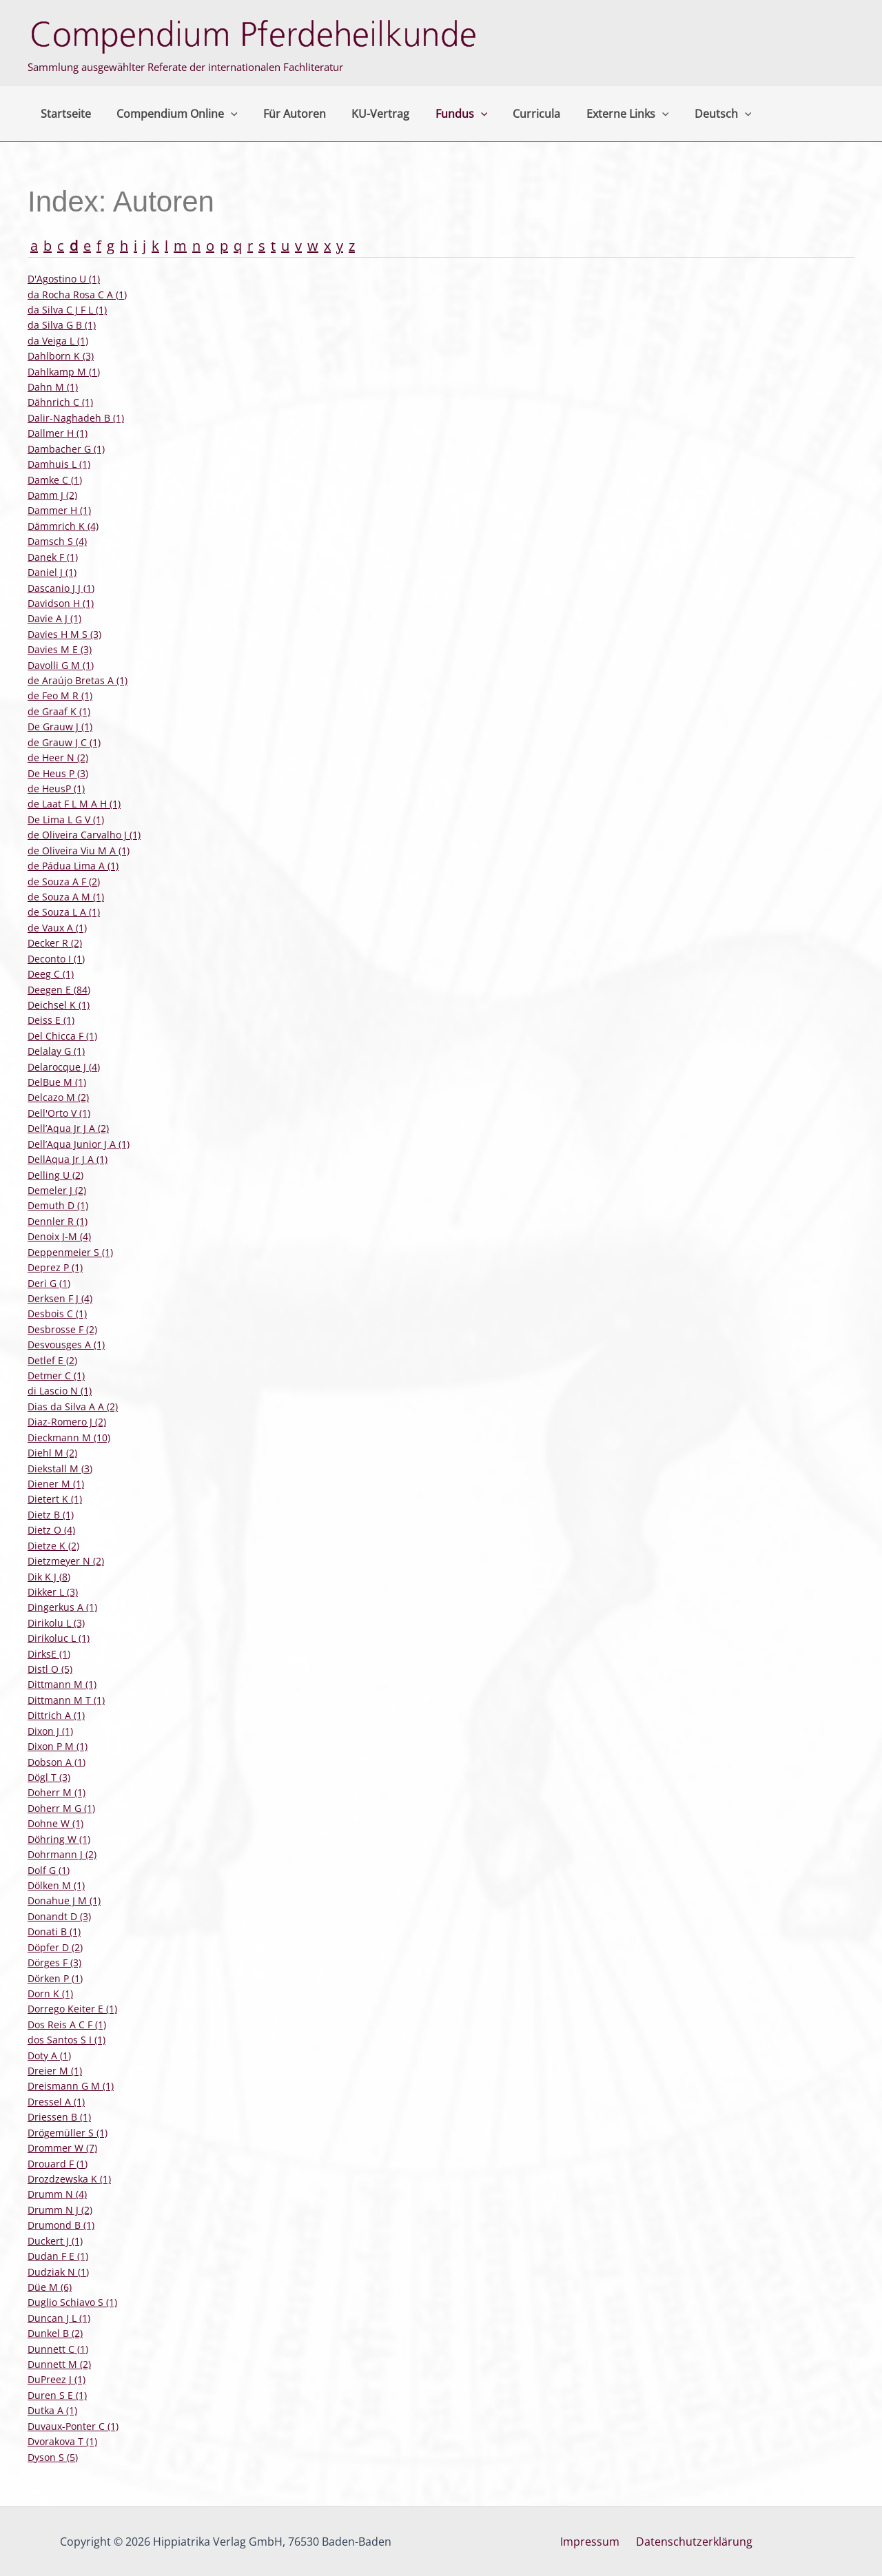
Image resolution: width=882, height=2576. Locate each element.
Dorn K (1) (50, 1993)
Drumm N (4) (57, 2194)
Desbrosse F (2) (62, 1329)
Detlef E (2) (52, 1360)
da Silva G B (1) (62, 324)
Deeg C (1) (51, 973)
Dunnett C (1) (58, 2349)
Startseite (64, 113)
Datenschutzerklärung (691, 2541)
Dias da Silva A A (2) (73, 1406)
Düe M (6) (50, 2287)
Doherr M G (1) (61, 1808)
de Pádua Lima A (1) (73, 865)
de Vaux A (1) (57, 927)
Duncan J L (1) (59, 2318)
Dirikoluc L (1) (59, 1638)
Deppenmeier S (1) (70, 1252)
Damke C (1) (55, 479)
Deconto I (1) (56, 958)
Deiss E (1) (51, 1020)
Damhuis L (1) (59, 464)
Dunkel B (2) (55, 2333)
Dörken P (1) (55, 1978)
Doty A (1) (49, 2055)
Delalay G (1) (56, 1051)
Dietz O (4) (51, 1529)
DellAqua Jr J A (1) (67, 1159)
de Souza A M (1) (66, 896)
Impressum (592, 2541)
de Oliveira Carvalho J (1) (84, 834)
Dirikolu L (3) (56, 1622)
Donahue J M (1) (64, 1900)
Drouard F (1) (58, 2163)
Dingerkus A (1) (62, 1607)
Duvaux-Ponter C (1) (73, 2426)
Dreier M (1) (55, 2070)
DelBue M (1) (57, 1082)
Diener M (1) (56, 1483)
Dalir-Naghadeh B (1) (76, 417)
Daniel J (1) (52, 572)
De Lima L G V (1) (66, 819)
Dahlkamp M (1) (64, 371)
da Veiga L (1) (58, 340)
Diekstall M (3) (60, 1468)
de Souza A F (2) (64, 881)
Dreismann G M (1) (71, 2085)
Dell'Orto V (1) (59, 1113)
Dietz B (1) (51, 1514)
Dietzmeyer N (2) (66, 1560)
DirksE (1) (49, 1653)
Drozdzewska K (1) (69, 2178)
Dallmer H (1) (58, 433)
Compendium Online (171, 113)
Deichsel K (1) (59, 1004)
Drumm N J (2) (60, 2209)
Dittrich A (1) (56, 1715)
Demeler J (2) (57, 1190)
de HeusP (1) (56, 788)
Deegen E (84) (59, 989)
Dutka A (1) (52, 2410)
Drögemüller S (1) (67, 2132)
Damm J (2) (52, 495)
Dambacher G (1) (66, 448)
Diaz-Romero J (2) (67, 1421)
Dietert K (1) (55, 1498)
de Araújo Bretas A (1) (77, 680)
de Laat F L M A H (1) (74, 803)
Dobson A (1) (56, 1762)
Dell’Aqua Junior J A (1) (79, 1144)
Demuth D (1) (58, 1205)
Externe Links (603, 113)
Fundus (445, 113)
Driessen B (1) (59, 2116)
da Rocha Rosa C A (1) (77, 294)
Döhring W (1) (59, 1839)
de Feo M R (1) (60, 695)
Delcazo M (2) (58, 1097)
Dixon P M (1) (58, 1746)
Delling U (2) (55, 1175)
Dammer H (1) (59, 510)
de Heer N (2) (58, 757)
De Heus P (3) (58, 773)
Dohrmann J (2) (62, 1854)
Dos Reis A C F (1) (67, 2024)
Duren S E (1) (57, 2395)
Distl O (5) (50, 1669)
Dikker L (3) (53, 1591)
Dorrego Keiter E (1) (72, 2008)
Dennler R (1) (58, 1221)
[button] (225, 113)
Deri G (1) (49, 1283)
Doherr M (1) (56, 1792)
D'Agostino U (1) (64, 278)
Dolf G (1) (49, 1870)
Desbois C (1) (57, 1313)
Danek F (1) (53, 557)
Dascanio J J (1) (61, 588)
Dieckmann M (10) (69, 1437)
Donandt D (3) (59, 1916)
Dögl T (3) (49, 1777)
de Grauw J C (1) (64, 742)
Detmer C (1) (56, 1375)
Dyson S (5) (53, 2457)
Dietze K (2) (53, 1545)
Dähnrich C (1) (60, 402)
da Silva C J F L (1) (67, 309)
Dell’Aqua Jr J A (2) (68, 1128)
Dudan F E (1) (58, 2256)
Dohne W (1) (55, 1823)
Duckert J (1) (55, 2240)
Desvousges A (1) (66, 1344)
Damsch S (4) (57, 541)
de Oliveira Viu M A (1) (79, 850)
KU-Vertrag (368, 113)
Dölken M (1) (56, 1885)
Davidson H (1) (61, 603)
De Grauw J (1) (60, 726)
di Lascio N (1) (60, 1390)
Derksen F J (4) (60, 1298)
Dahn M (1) (53, 386)
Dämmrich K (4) (63, 526)
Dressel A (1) (56, 2101)
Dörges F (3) (54, 1962)
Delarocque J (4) (64, 1066)
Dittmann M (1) (62, 1684)
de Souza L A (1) (64, 911)
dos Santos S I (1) (66, 2039)
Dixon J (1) (50, 1731)
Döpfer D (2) (55, 1947)
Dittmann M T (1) (66, 1700)
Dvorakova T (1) (62, 2441)
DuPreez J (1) (56, 2379)
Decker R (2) (55, 942)
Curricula (516, 113)
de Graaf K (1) (59, 711)
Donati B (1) (54, 1931)
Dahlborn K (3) (61, 355)
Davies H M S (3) (64, 634)
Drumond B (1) (61, 2225)
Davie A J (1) (54, 618)
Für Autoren (285, 113)
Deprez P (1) (55, 1267)
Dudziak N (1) (58, 2271)
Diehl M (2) (52, 1452)
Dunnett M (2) (59, 2364)
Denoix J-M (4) (59, 1236)
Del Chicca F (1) (62, 1035)
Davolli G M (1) (61, 665)
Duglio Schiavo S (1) (72, 2302)
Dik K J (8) (49, 1576)
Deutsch (695, 113)
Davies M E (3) (60, 649)
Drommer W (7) (62, 2147)
